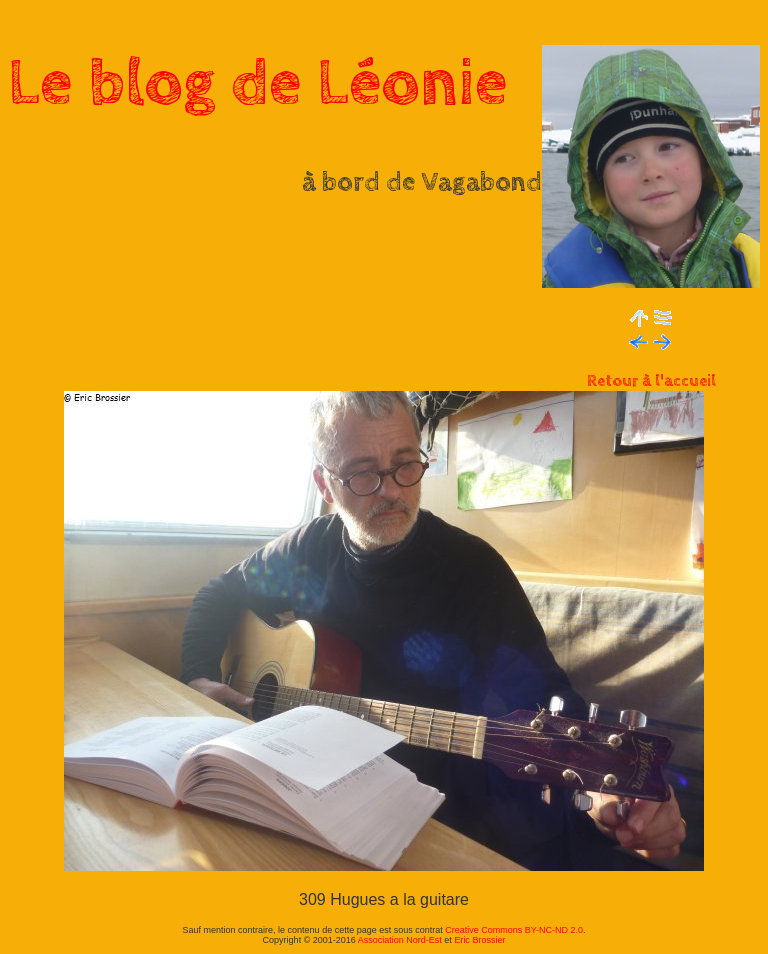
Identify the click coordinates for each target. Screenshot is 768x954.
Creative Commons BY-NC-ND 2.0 (514, 930)
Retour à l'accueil (651, 381)
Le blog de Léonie (258, 84)
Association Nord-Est (400, 940)
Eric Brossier (479, 940)
